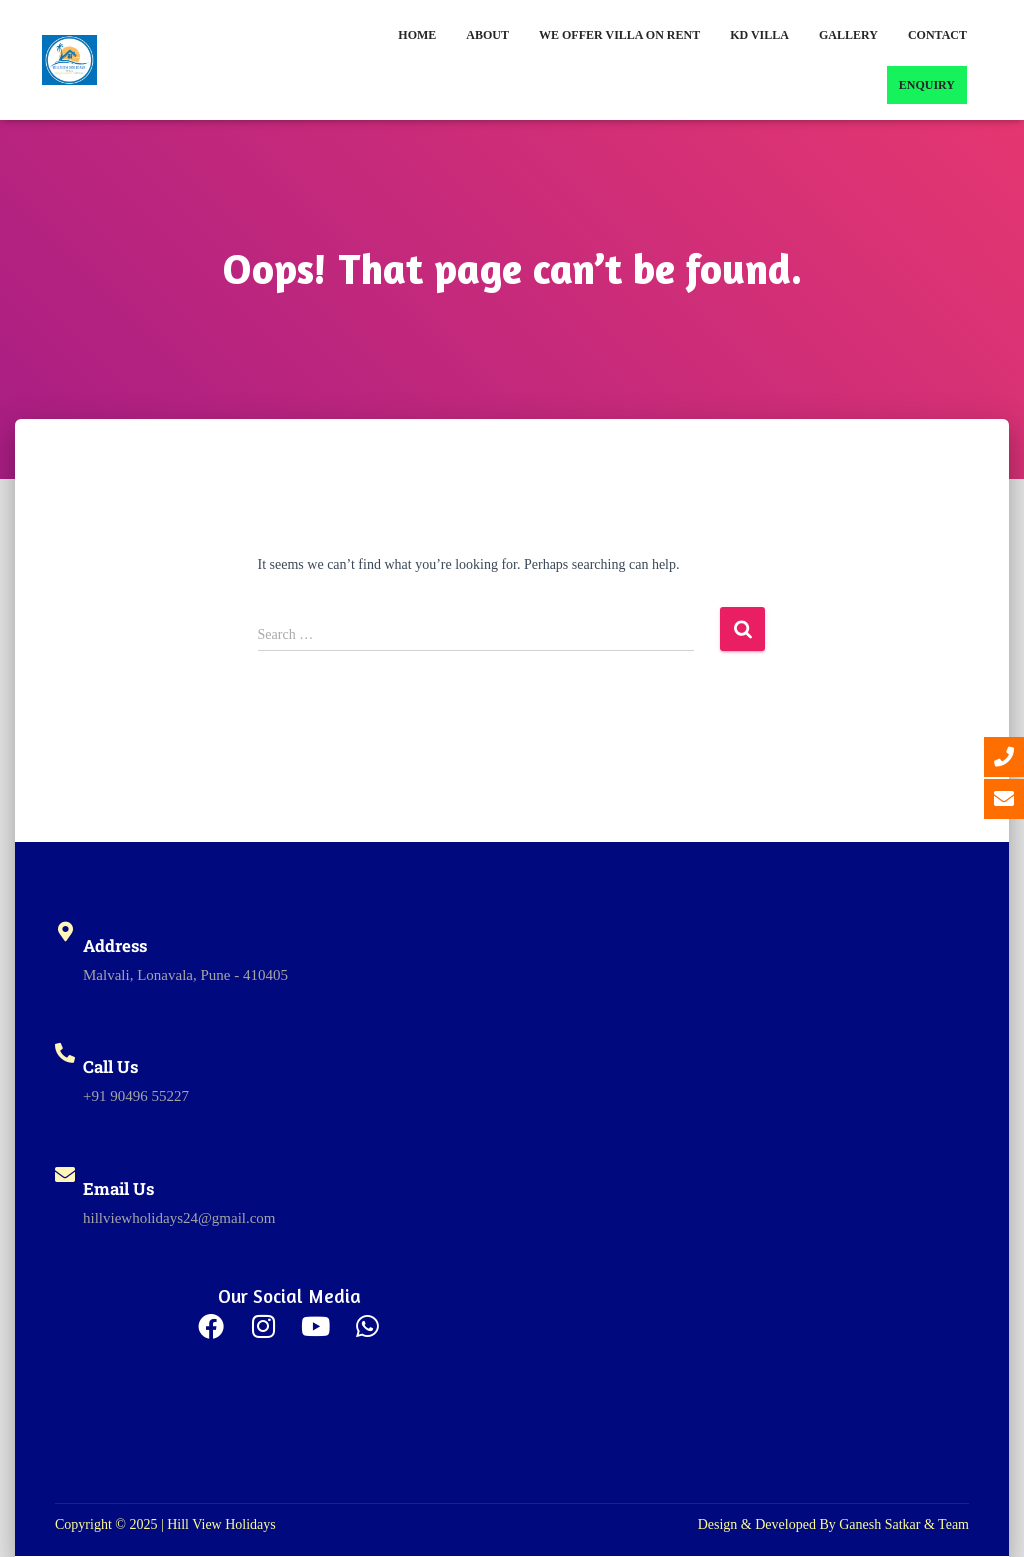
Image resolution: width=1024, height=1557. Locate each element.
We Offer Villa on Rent (619, 35)
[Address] (65, 932)
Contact (937, 35)
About (487, 35)
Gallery (848, 35)
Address (115, 945)
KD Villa (759, 35)
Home (417, 35)
